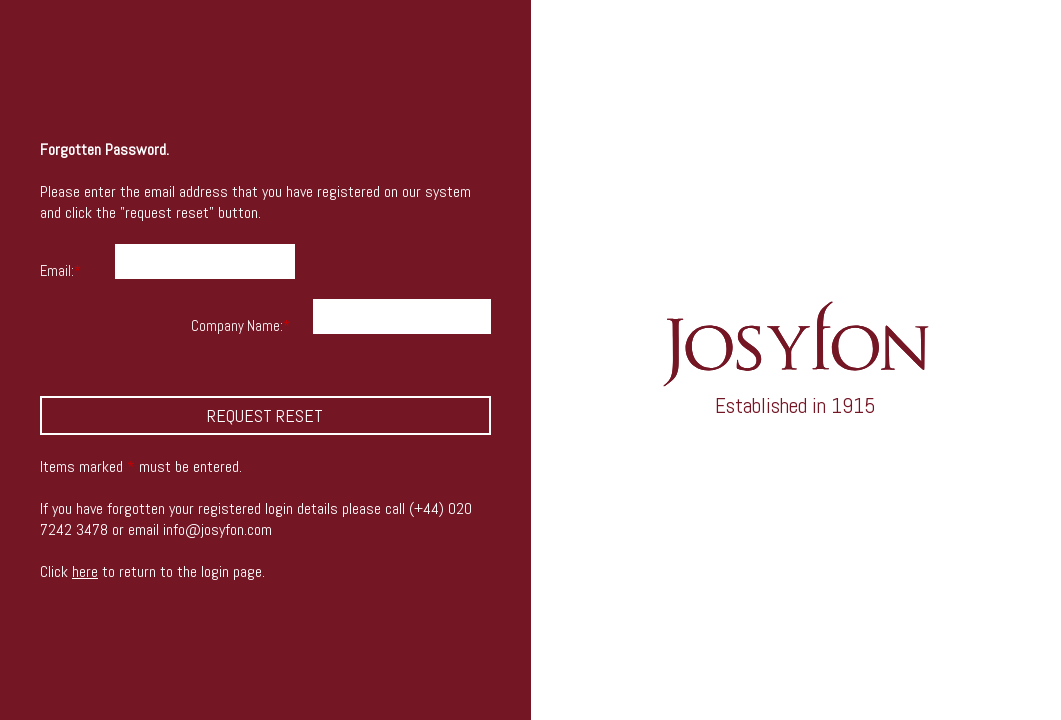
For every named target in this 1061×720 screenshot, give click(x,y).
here (85, 571)
